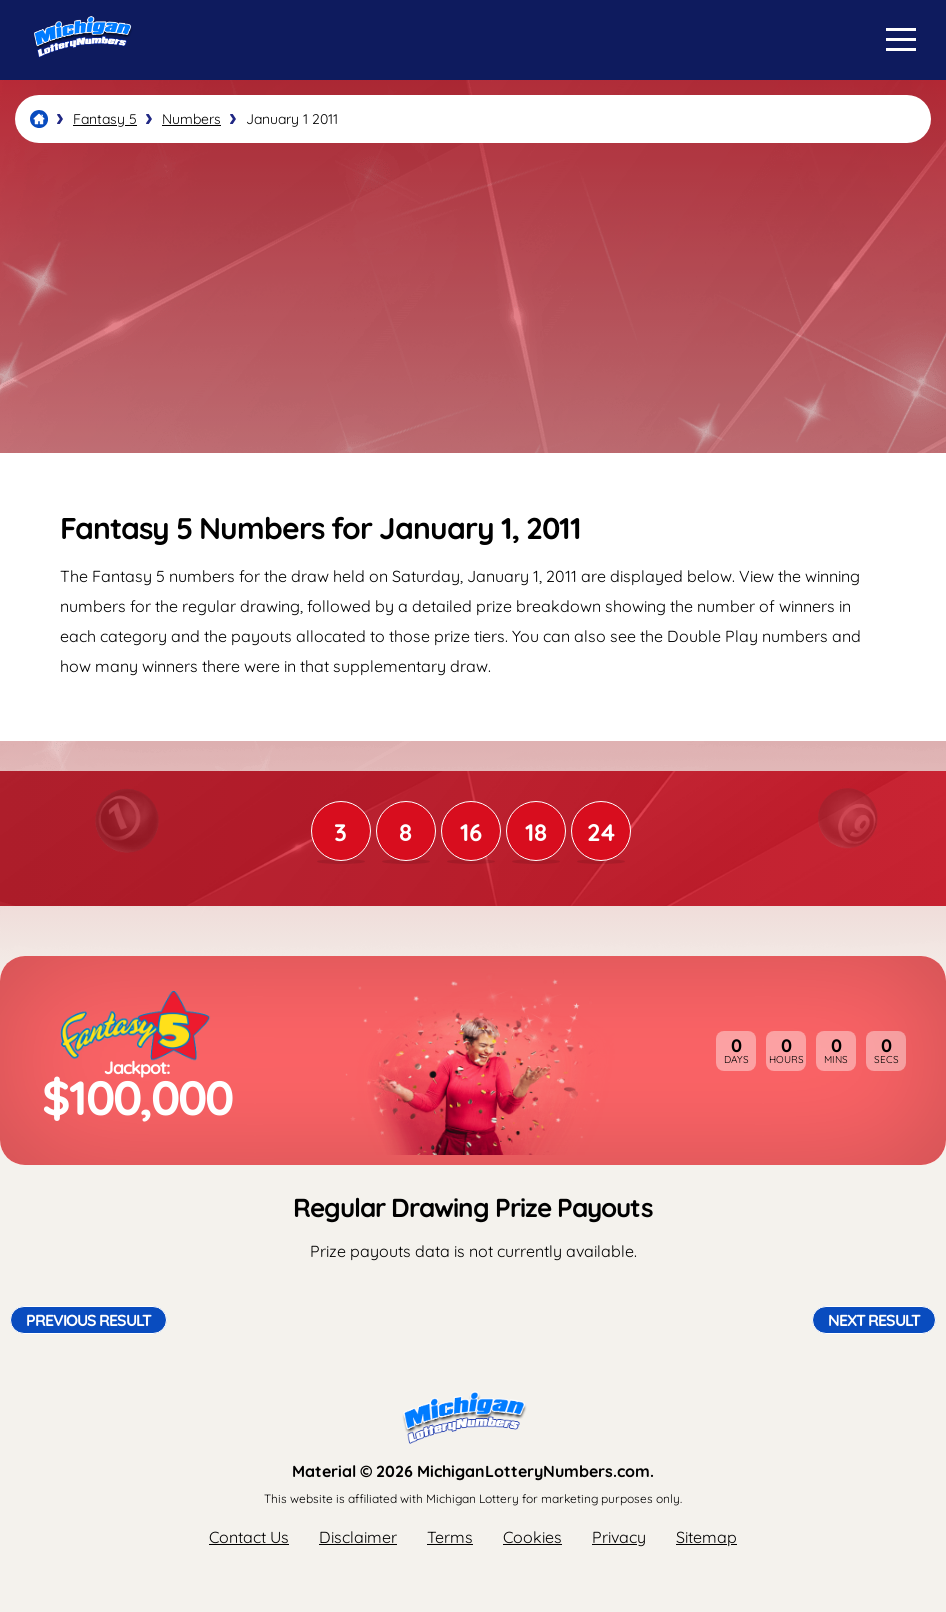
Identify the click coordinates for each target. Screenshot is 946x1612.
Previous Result (88, 1320)
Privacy (619, 1537)
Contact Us (249, 1537)
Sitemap (706, 1537)
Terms (450, 1537)
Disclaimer (358, 1537)
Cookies (532, 1537)
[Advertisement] (473, 298)
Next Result (874, 1320)
